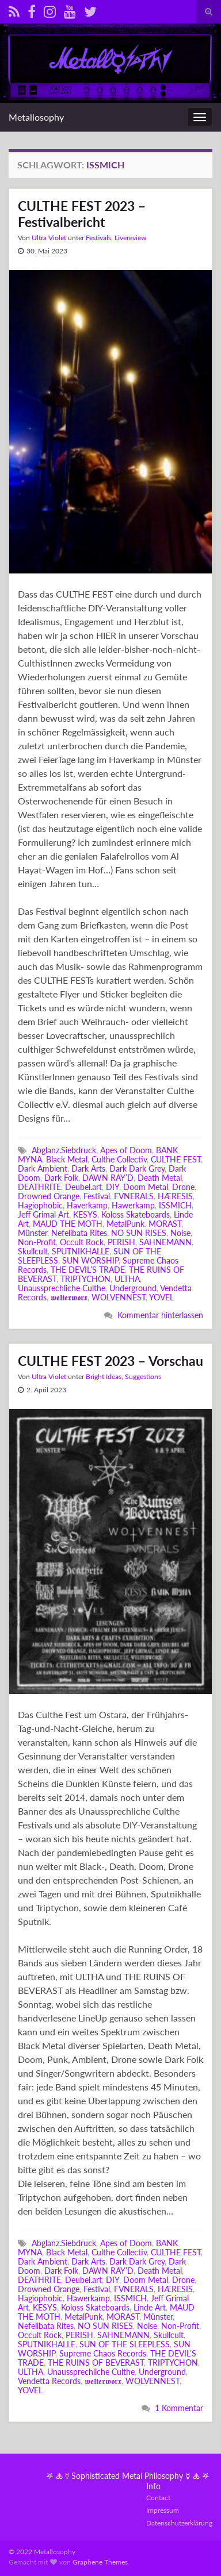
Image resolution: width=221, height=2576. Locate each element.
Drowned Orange (48, 1196)
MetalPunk (125, 1224)
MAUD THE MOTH (67, 1224)
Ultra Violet (49, 237)
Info (153, 2486)
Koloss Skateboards (135, 1214)
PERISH (121, 1242)
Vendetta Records (49, 2381)
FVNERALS (134, 1196)
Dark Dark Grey (137, 1168)
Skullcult (33, 1251)
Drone (183, 1187)
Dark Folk (61, 1178)
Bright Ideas (103, 1376)
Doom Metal (145, 1187)
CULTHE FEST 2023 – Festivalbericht (82, 214)
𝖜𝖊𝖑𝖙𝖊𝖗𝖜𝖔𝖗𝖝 (69, 1297)
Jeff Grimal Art (43, 1214)
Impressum (162, 2510)
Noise (180, 1233)
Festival (96, 1196)
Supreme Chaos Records (102, 2353)
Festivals (98, 237)
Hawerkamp (133, 1205)
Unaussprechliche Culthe (61, 1288)
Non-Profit (37, 1242)
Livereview (130, 237)
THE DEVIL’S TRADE (88, 1269)
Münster (32, 1233)
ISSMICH (175, 1205)
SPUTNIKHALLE (80, 1251)
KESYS (85, 1214)
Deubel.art (83, 1187)
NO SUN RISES (138, 1233)
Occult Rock (82, 1242)
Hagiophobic (40, 1205)
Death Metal (160, 1178)
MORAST (164, 1224)
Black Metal (66, 1159)
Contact (158, 2497)
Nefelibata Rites (79, 1233)
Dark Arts (88, 1168)
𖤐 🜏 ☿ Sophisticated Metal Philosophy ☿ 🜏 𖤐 (127, 2476)
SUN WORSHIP (90, 1260)
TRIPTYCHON (85, 1279)
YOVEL (161, 1297)
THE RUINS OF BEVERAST (96, 2362)
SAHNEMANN (165, 1242)
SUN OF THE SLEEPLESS (124, 2344)
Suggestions (143, 1376)
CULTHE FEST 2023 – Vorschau (110, 1361)
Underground (133, 1288)
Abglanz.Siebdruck (64, 1150)
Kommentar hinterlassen (160, 1315)
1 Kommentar (179, 2408)
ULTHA (127, 1279)
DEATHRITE (39, 1187)
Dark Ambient (42, 1168)
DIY (112, 1187)
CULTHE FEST (176, 1159)
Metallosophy (36, 116)
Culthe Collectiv (119, 1159)
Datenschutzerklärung (179, 2523)
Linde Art (150, 2307)
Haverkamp (87, 1205)
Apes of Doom (126, 1150)
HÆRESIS (175, 1196)
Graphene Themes (100, 2562)
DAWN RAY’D (108, 1178)
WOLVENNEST (119, 1297)
